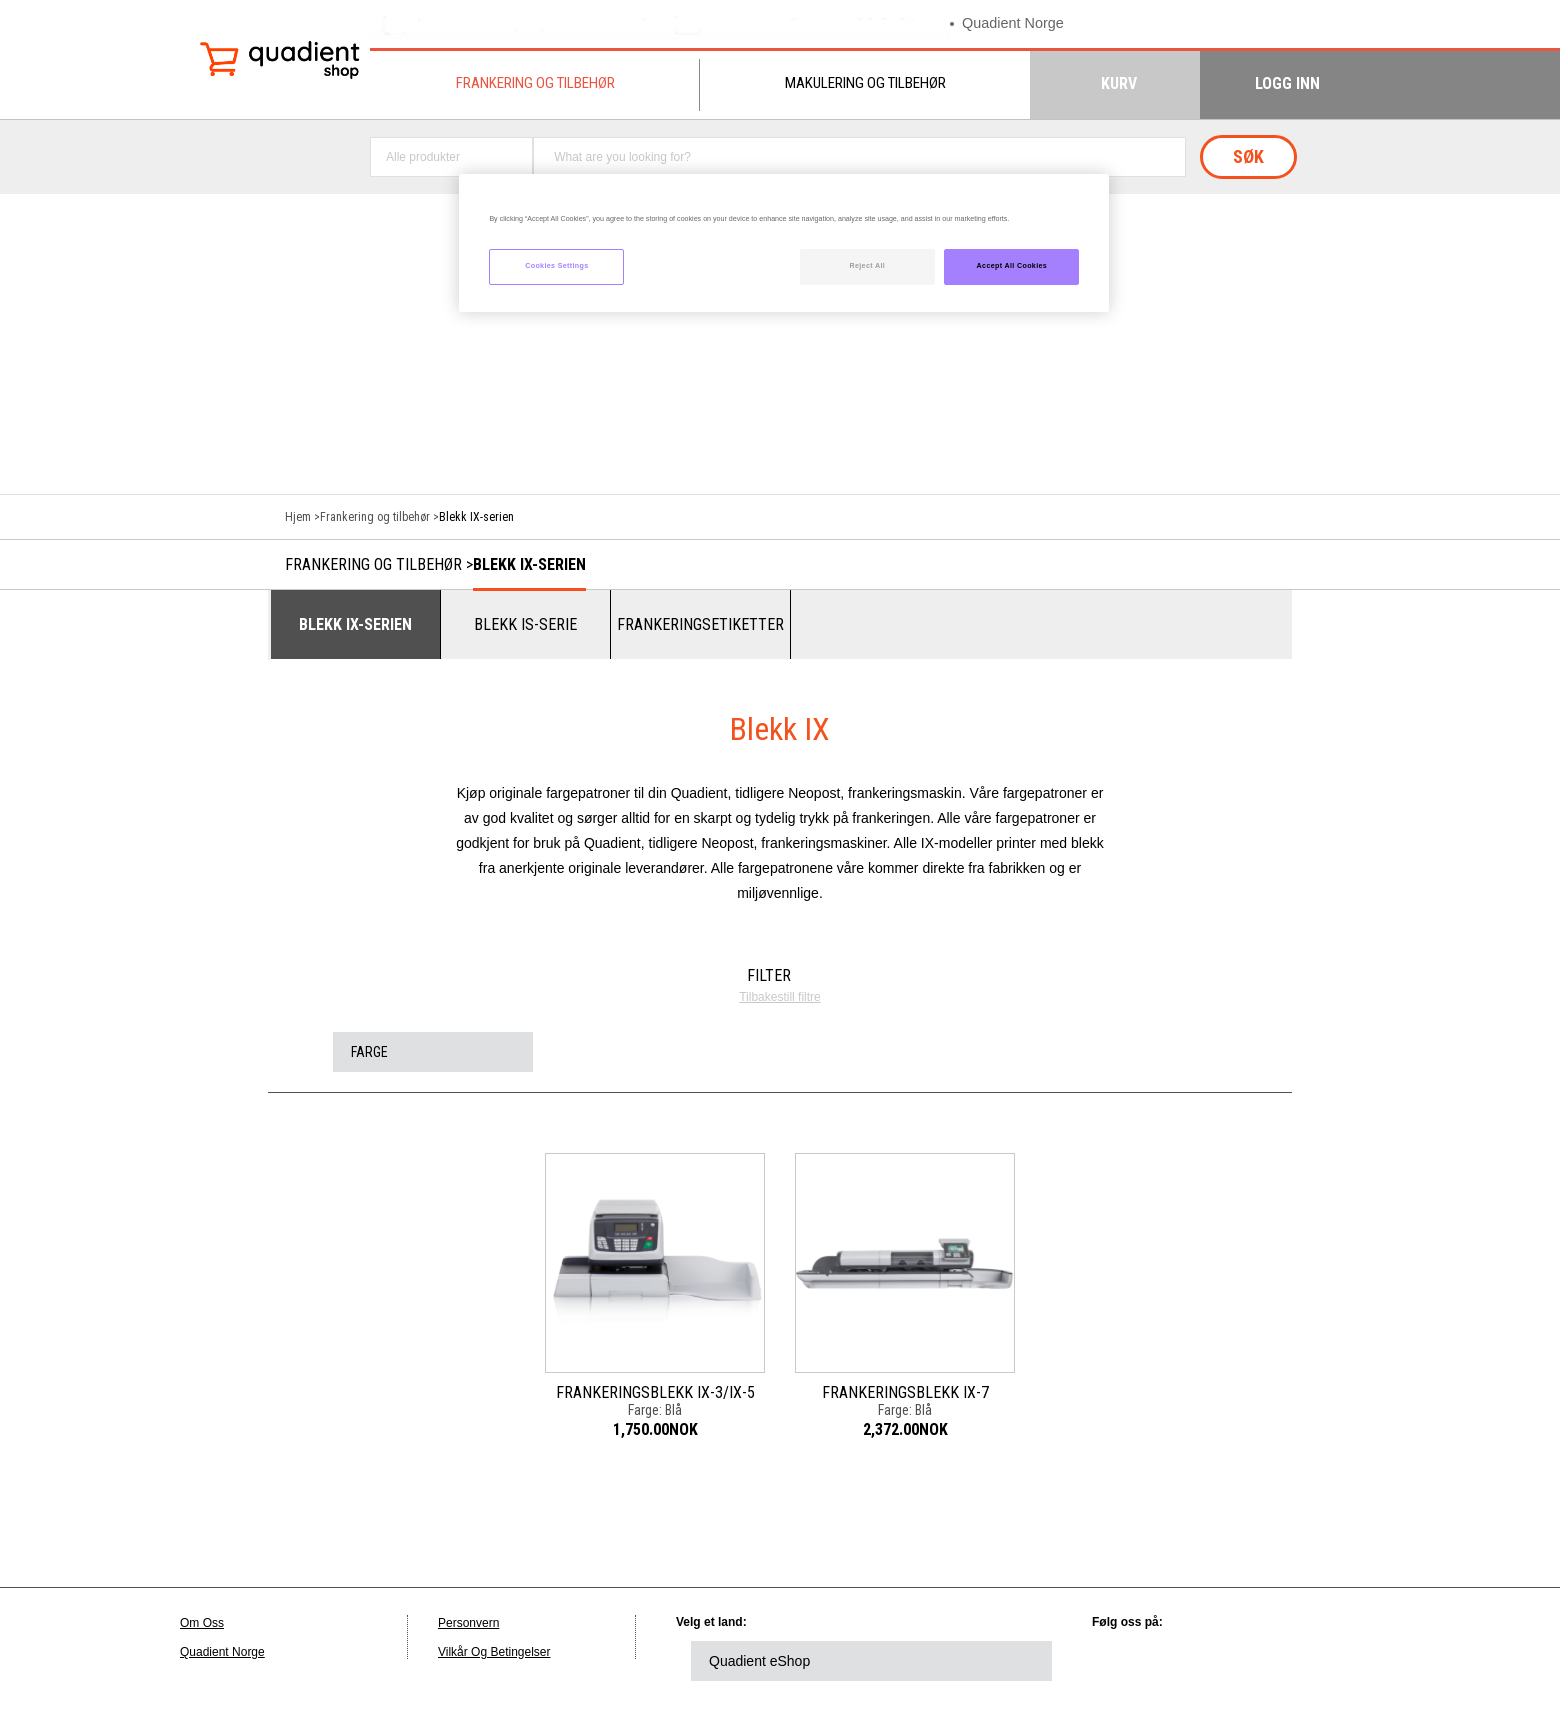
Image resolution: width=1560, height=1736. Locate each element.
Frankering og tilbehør (535, 83)
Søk (1248, 156)
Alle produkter (423, 157)
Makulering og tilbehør (865, 83)
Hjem (298, 517)
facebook (1237, 1661)
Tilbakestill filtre (780, 997)
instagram (1347, 1661)
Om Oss (202, 1623)
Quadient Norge (1015, 23)
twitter (1182, 1661)
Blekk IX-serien (529, 564)
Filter (769, 975)
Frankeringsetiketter (700, 624)
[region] (784, 243)
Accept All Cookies (1012, 266)
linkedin (1127, 1661)
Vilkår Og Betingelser (494, 1652)
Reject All (867, 266)
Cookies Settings (556, 266)
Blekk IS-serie (525, 624)
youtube (1292, 1661)
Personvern (468, 1623)
